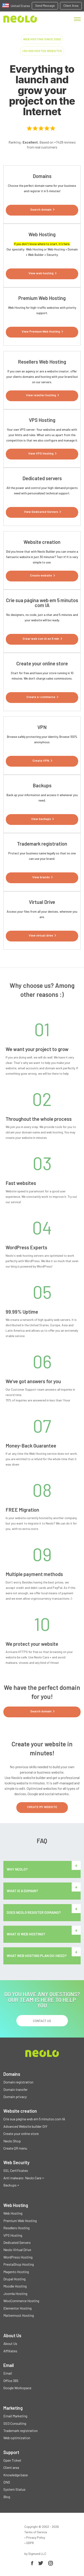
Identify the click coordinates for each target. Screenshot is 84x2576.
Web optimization (16, 2438)
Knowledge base (15, 2475)
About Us (10, 2343)
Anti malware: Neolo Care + (23, 2178)
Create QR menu (15, 2148)
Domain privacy (15, 2096)
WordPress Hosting (17, 2257)
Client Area (70, 5)
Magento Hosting (16, 2272)
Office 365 (10, 2380)
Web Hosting (12, 2213)
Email (7, 2373)
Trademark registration (20, 2430)
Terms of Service (35, 2532)
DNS (6, 2482)
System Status (14, 2489)
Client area (11, 2467)
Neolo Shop (12, 2141)
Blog (6, 2497)
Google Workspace (17, 2388)
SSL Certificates (15, 2170)
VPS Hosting (12, 2235)
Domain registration (18, 2082)
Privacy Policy (35, 2537)
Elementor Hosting (17, 2308)
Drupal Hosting (14, 2279)
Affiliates (10, 2351)
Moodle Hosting (15, 2286)
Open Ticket (12, 2460)
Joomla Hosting (15, 2293)
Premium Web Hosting (20, 2220)
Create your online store (21, 2133)
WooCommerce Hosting (21, 2301)
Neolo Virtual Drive (17, 2249)
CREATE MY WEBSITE (42, 1807)
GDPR (30, 2543)
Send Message (45, 5)
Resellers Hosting (16, 2228)
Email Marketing (15, 2416)
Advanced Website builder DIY (25, 2126)
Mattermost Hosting (18, 2315)
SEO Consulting (14, 2423)
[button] (42, 210)
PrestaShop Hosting (18, 2264)
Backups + (11, 2185)
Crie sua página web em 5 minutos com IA (34, 2119)
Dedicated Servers (17, 2242)
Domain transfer (15, 2089)
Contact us (42, 2021)
